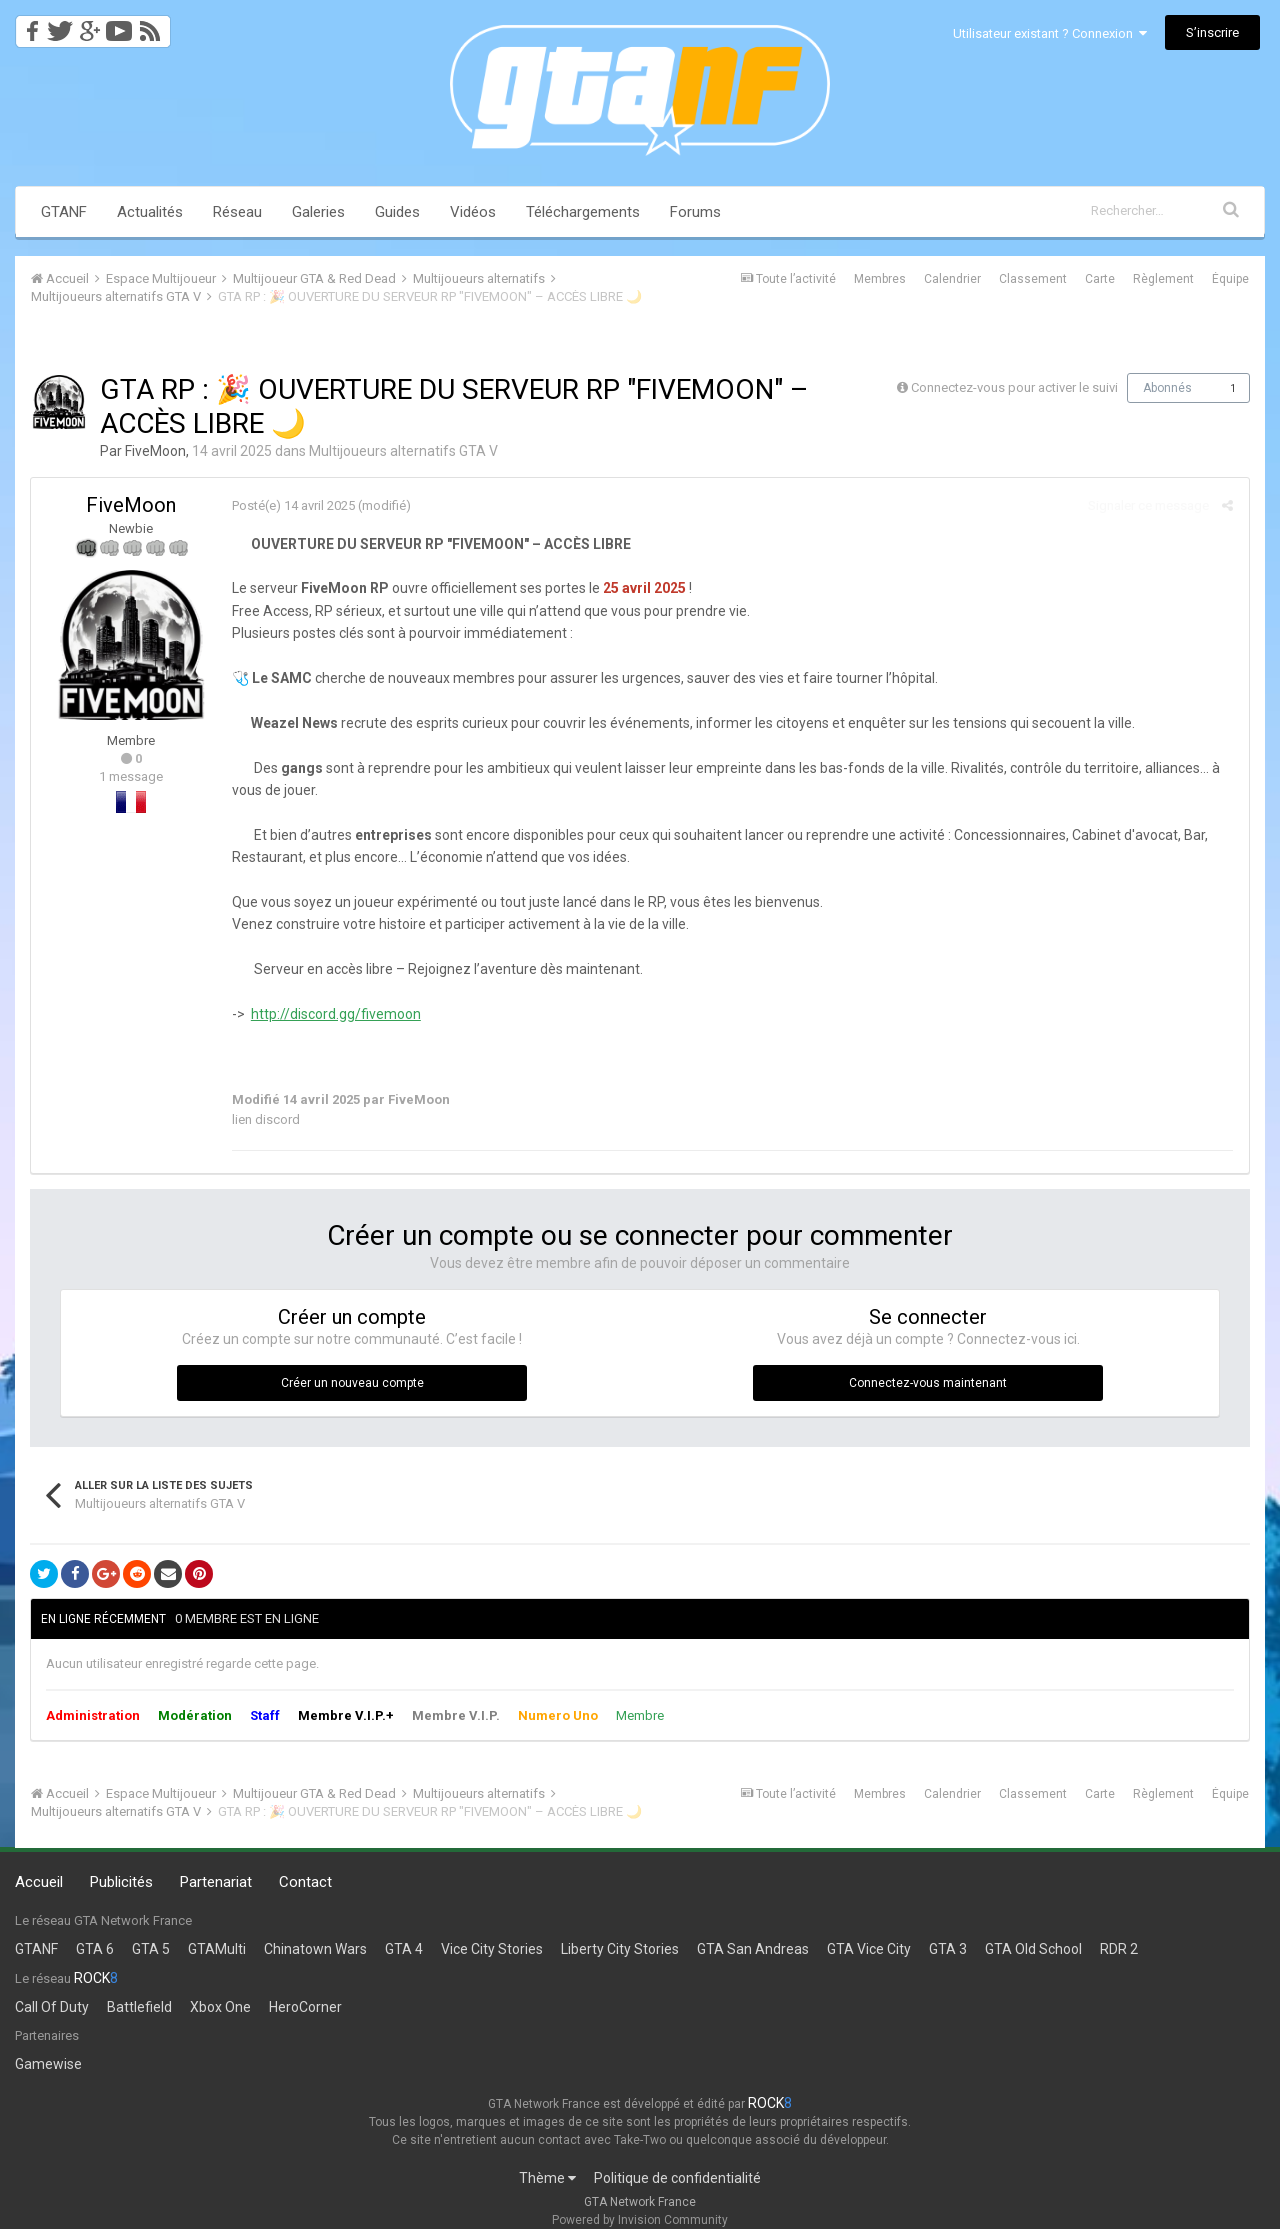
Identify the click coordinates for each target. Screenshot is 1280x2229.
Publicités (121, 1882)
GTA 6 (95, 1949)
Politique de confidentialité (677, 2178)
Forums (695, 212)
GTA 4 (404, 1949)
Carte (1100, 279)
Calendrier (952, 279)
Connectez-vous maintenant (928, 1383)
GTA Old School (1033, 1949)
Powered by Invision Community (640, 2220)
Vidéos (473, 212)
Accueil (39, 1882)
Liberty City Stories (620, 1949)
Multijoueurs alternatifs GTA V (403, 451)
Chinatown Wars (315, 1949)
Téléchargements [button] (583, 212)
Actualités (150, 212)
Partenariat (216, 1882)
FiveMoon (155, 451)
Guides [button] (397, 212)
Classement (1033, 279)
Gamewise (48, 2064)
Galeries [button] (318, 212)
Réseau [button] (237, 212)
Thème (547, 2178)
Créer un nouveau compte (352, 1383)
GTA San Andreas (753, 1949)
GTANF (64, 212)
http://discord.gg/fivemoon (335, 1014)
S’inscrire (1212, 32)
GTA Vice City (869, 1949)
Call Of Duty (52, 2007)
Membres (880, 279)
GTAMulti (217, 1949)
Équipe (1230, 279)
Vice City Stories (492, 1949)
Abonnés (1167, 388)
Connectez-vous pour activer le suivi (1014, 387)
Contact (305, 1882)
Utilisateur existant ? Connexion (1050, 33)
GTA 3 (948, 1949)
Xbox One (220, 2007)
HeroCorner (305, 2007)
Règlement (1163, 279)
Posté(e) (292, 505)
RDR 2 (1119, 1949)
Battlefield (139, 2007)
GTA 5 (151, 1949)
